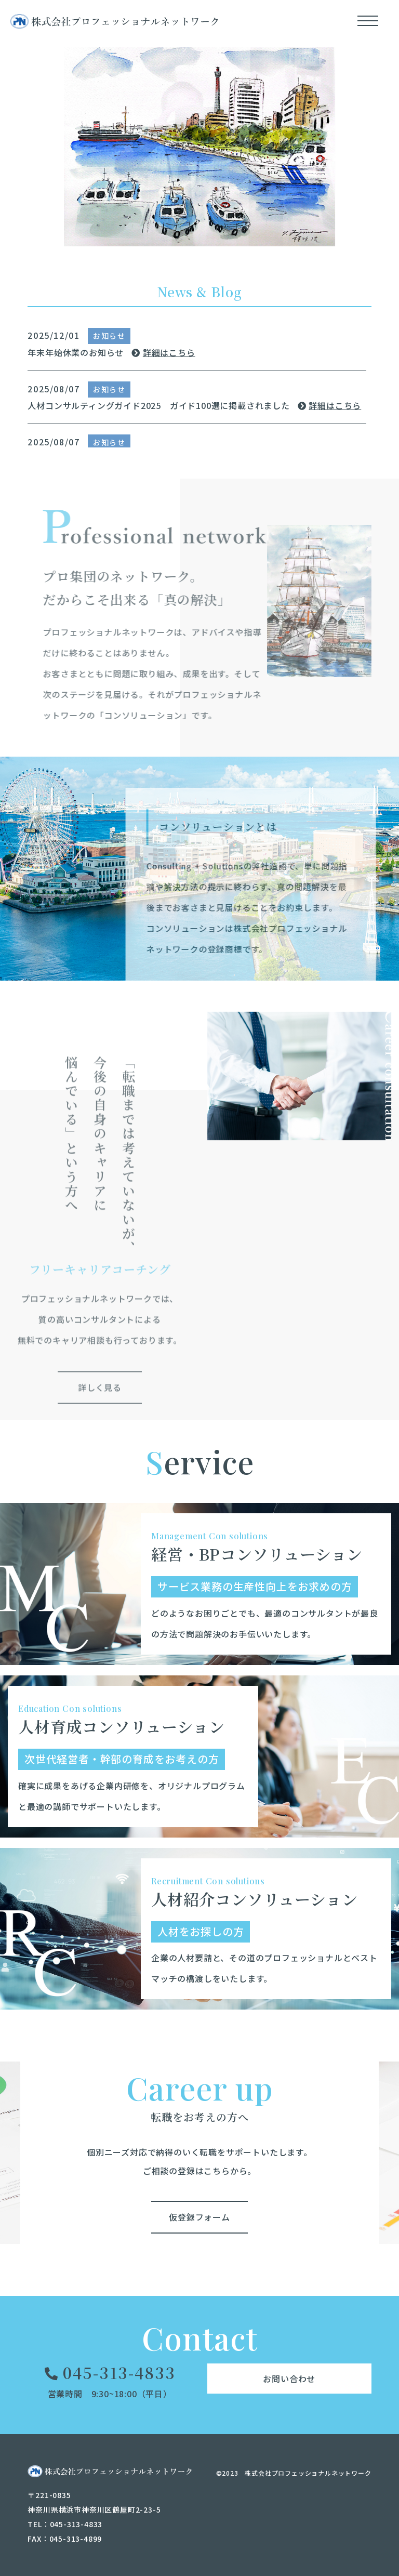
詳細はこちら (163, 352)
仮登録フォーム (199, 2216)
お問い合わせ (289, 2377)
